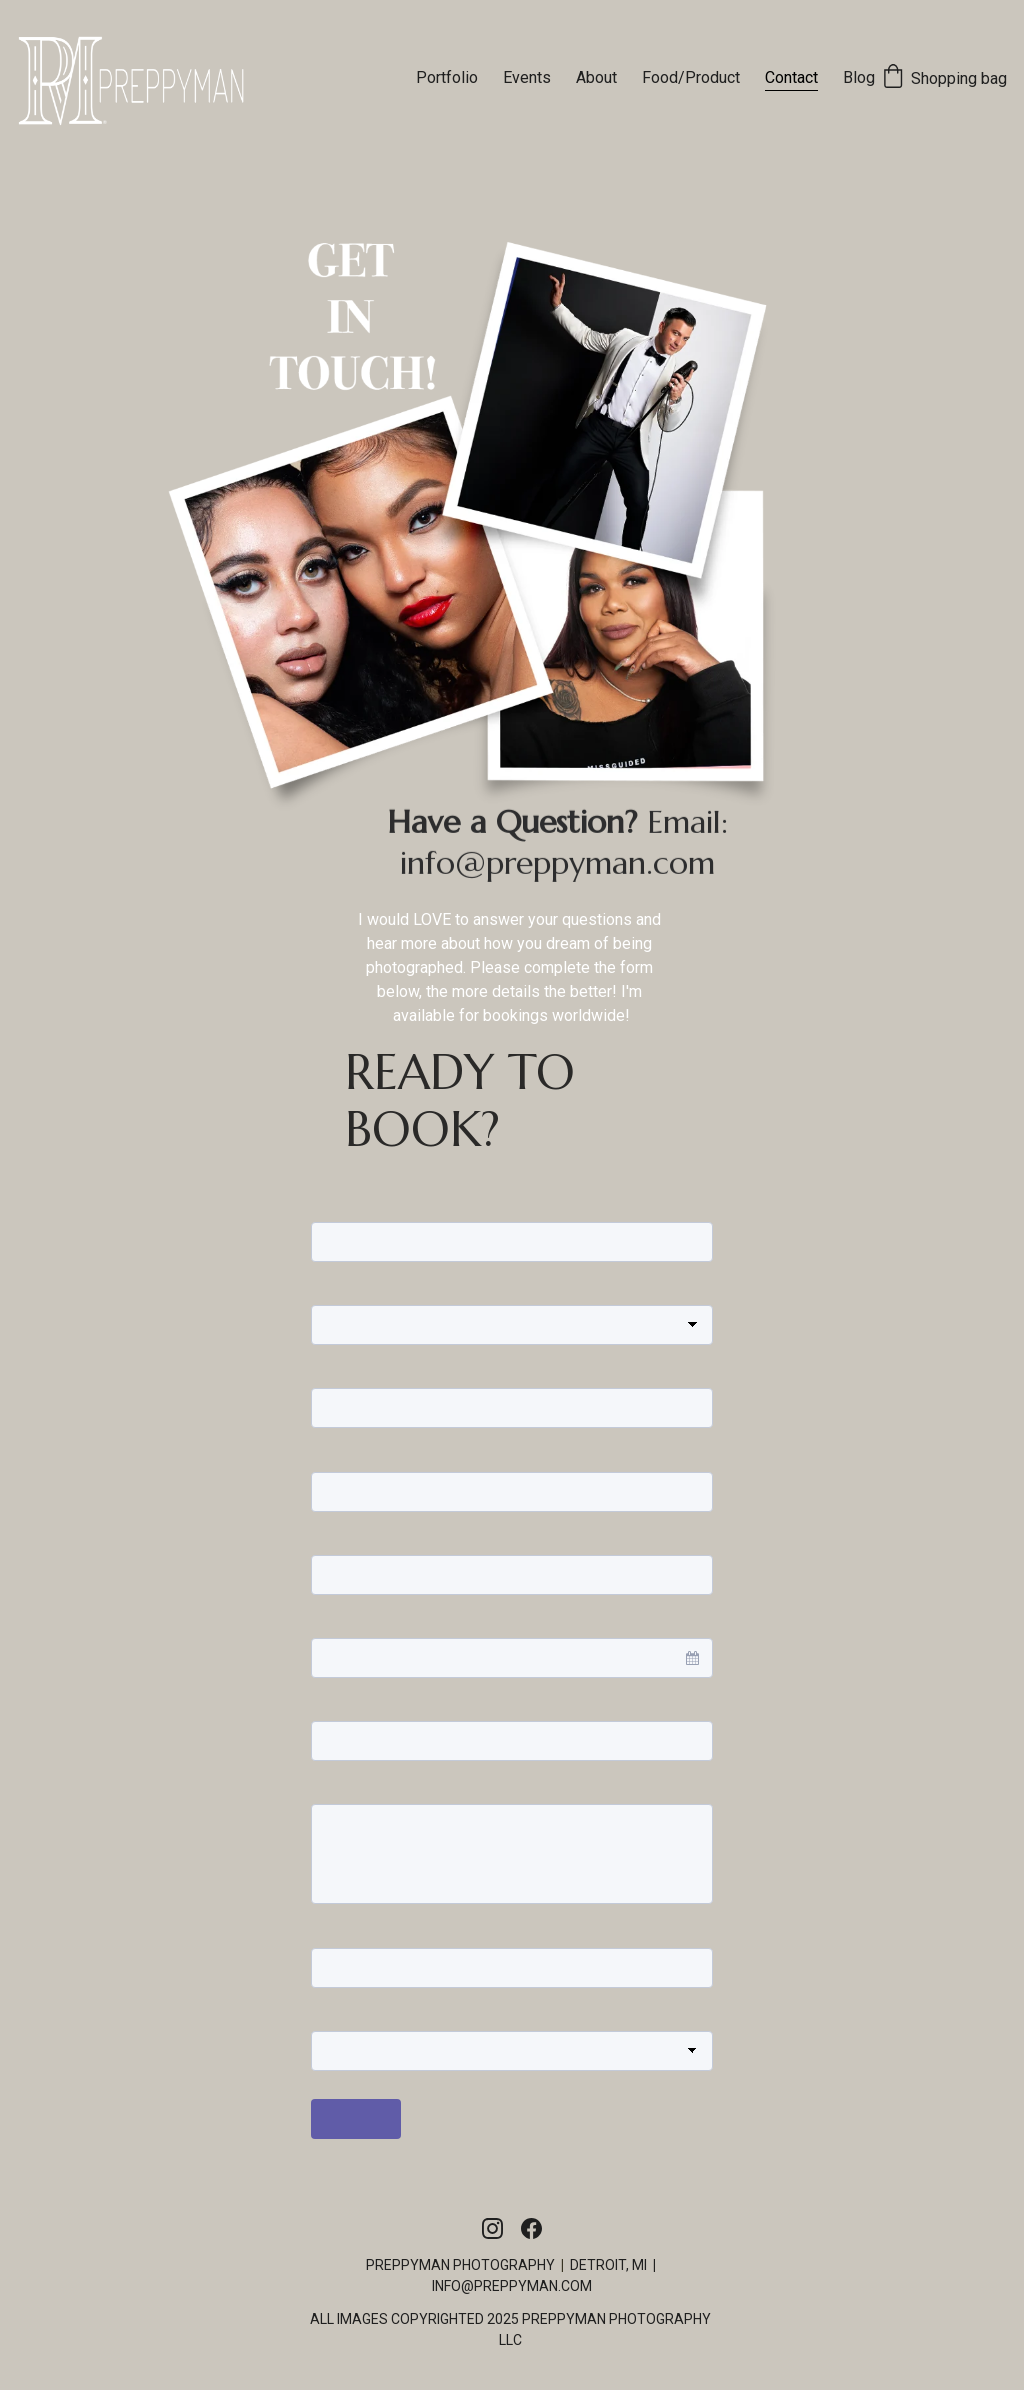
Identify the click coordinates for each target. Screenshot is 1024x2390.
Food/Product (691, 77)
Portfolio (447, 77)
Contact (791, 77)
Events (527, 77)
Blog (859, 77)
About (596, 77)
